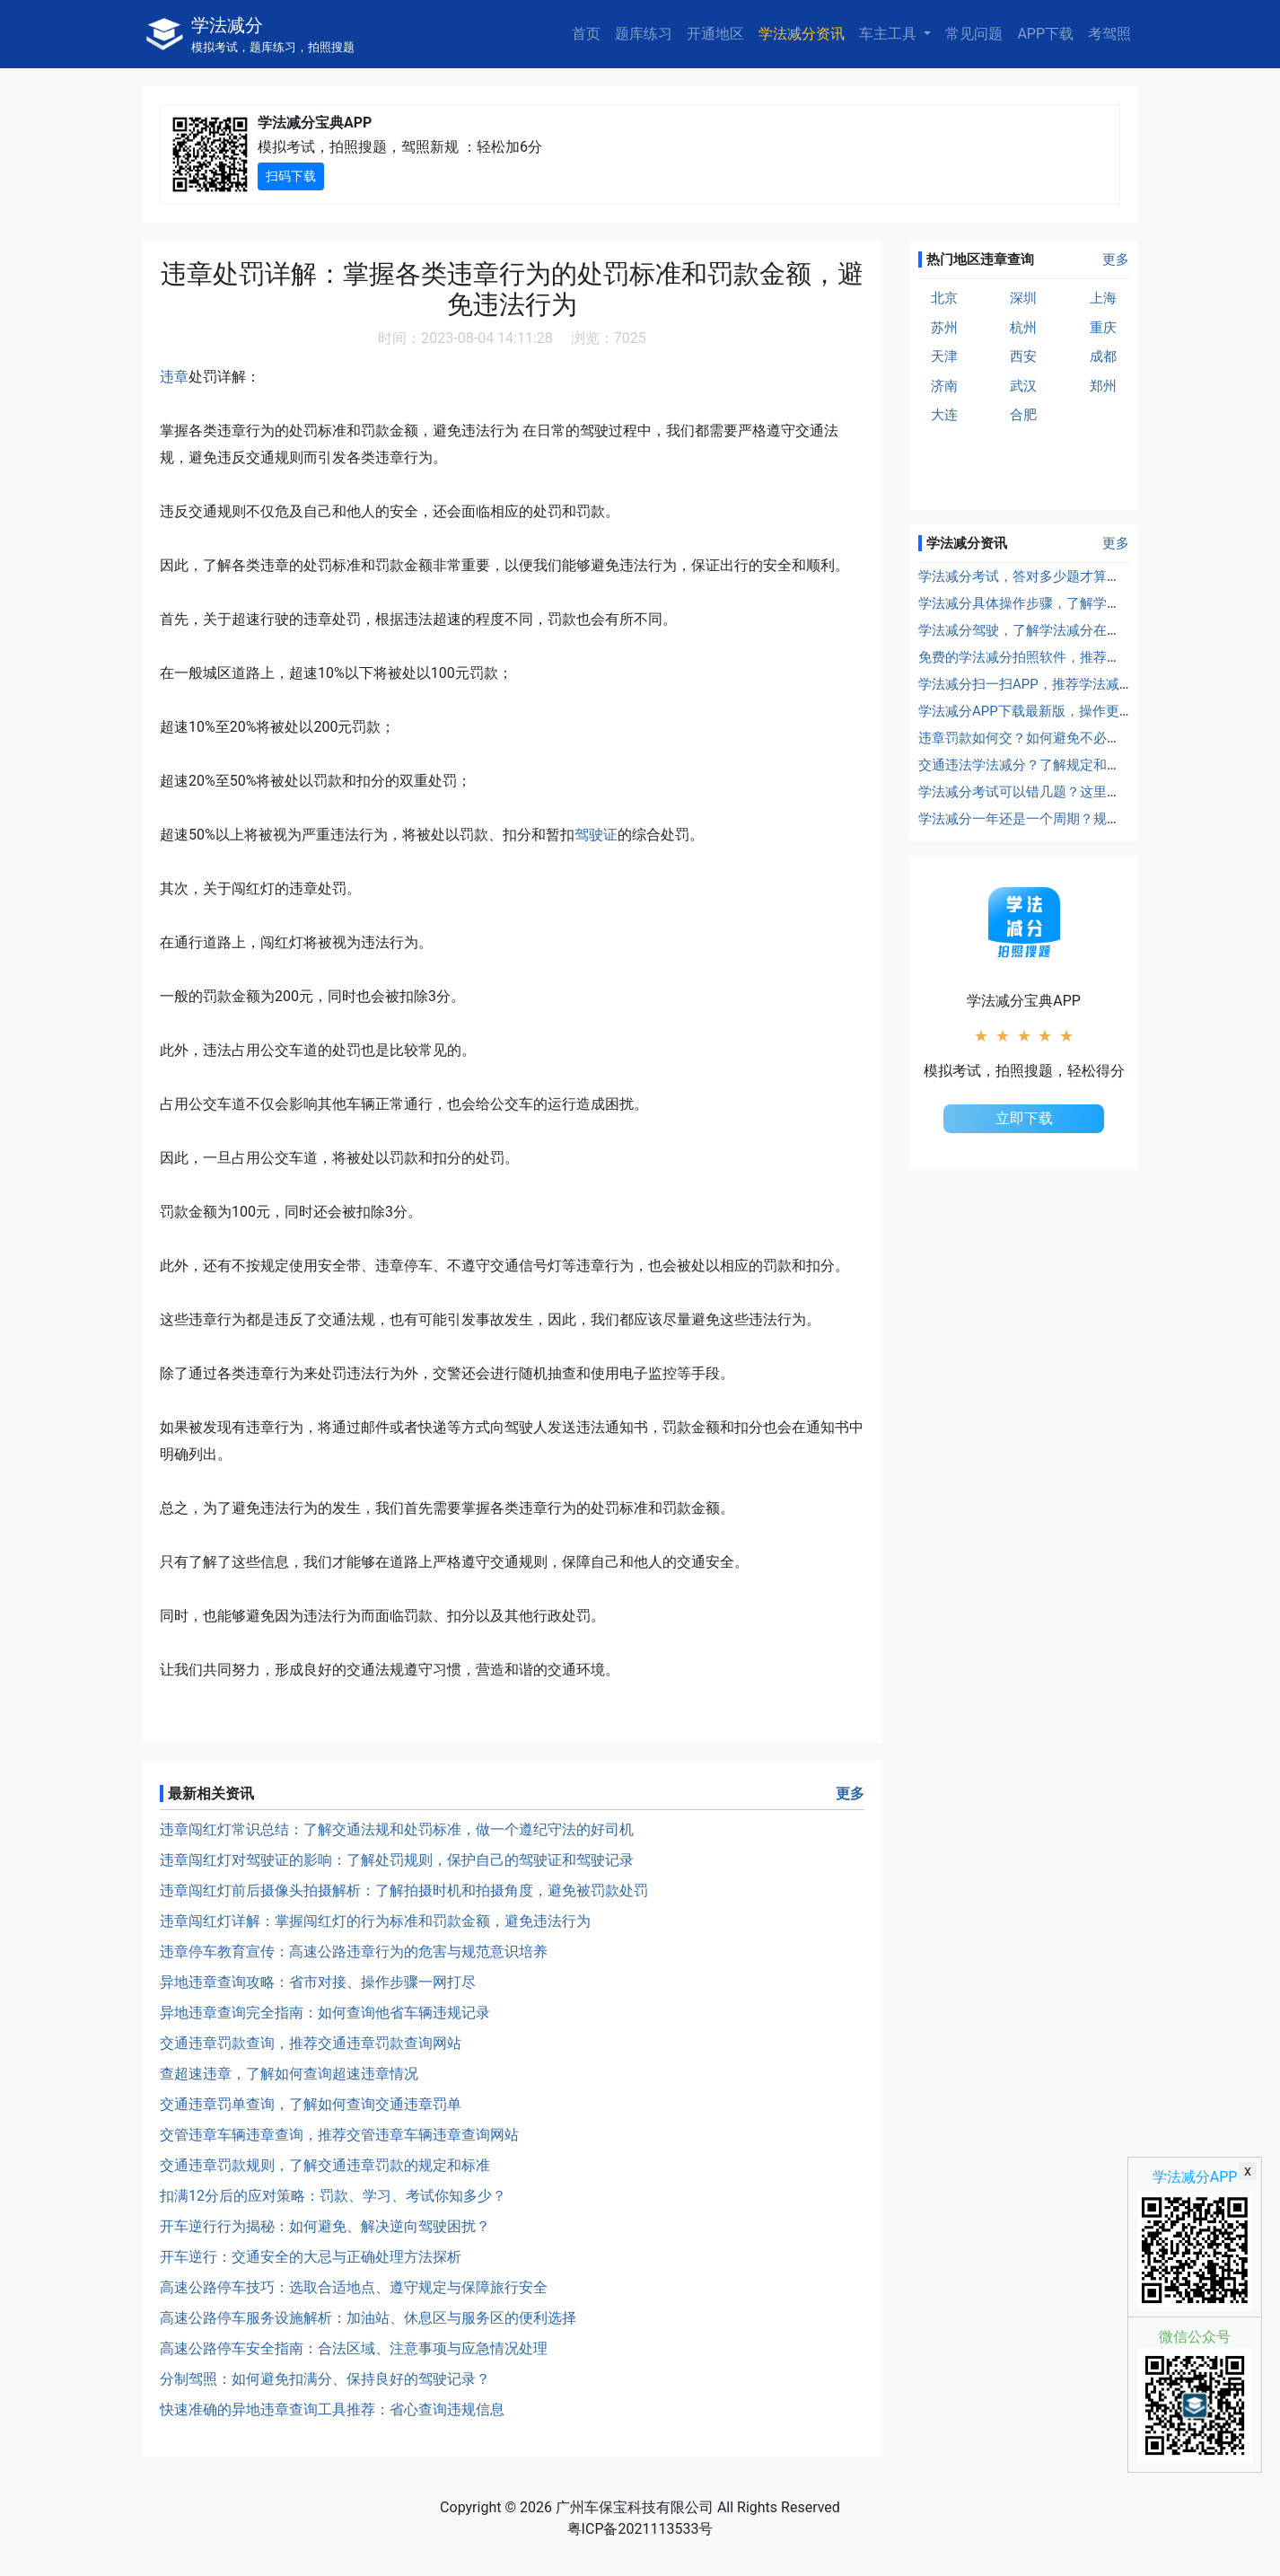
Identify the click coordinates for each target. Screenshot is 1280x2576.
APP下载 (1045, 33)
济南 (944, 386)
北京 (944, 298)
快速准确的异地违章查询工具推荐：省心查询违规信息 (332, 2409)
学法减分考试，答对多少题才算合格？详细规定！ (1066, 576)
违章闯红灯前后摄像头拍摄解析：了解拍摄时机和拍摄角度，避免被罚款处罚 (404, 1890)
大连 (944, 415)
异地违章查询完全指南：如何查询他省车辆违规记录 (325, 2012)
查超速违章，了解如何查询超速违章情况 (289, 2073)
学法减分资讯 (801, 33)
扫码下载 (291, 176)
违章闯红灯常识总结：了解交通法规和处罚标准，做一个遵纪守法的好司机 (397, 1829)
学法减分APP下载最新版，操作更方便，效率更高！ (1072, 711)
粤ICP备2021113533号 (640, 2528)
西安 (1023, 356)
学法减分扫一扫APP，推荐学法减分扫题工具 (1052, 684)
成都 (1103, 356)
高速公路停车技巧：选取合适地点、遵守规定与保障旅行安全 (354, 2287)
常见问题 (974, 33)
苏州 (944, 328)
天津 (944, 356)
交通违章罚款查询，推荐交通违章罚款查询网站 (310, 2043)
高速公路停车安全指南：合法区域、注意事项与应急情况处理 (354, 2348)
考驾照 (1109, 33)
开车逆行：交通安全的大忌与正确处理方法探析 (310, 2256)
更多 (850, 1793)
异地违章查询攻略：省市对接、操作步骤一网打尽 (318, 1982)
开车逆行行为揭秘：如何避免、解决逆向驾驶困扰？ (325, 2226)
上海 (1103, 298)
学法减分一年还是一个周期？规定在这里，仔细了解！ (1079, 819)
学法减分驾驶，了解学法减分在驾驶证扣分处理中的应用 (1086, 630)
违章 (174, 376)
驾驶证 (596, 834)
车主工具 (889, 33)
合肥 (1023, 415)
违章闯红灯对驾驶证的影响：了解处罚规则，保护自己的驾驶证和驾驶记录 (397, 1859)
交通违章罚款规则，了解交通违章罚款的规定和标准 (325, 2165)
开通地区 (715, 33)
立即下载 (1024, 1118)
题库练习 (643, 33)
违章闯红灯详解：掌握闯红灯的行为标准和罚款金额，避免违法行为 (375, 1921)
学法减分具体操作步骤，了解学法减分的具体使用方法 (1079, 603)
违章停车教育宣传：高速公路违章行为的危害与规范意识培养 (354, 1951)
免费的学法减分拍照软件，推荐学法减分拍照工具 (1066, 657)
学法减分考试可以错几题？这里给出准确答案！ (1059, 792)
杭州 (1023, 328)
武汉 (1023, 386)
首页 (586, 33)
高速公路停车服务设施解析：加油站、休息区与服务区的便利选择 (368, 2317)
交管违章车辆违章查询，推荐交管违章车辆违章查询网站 (339, 2134)
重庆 (1103, 328)
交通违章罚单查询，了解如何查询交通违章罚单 (310, 2104)
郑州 (1103, 386)
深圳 (1023, 298)
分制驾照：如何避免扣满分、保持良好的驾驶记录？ (325, 2378)
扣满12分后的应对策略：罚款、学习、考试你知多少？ (333, 2195)
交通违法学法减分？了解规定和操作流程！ (1046, 765)
